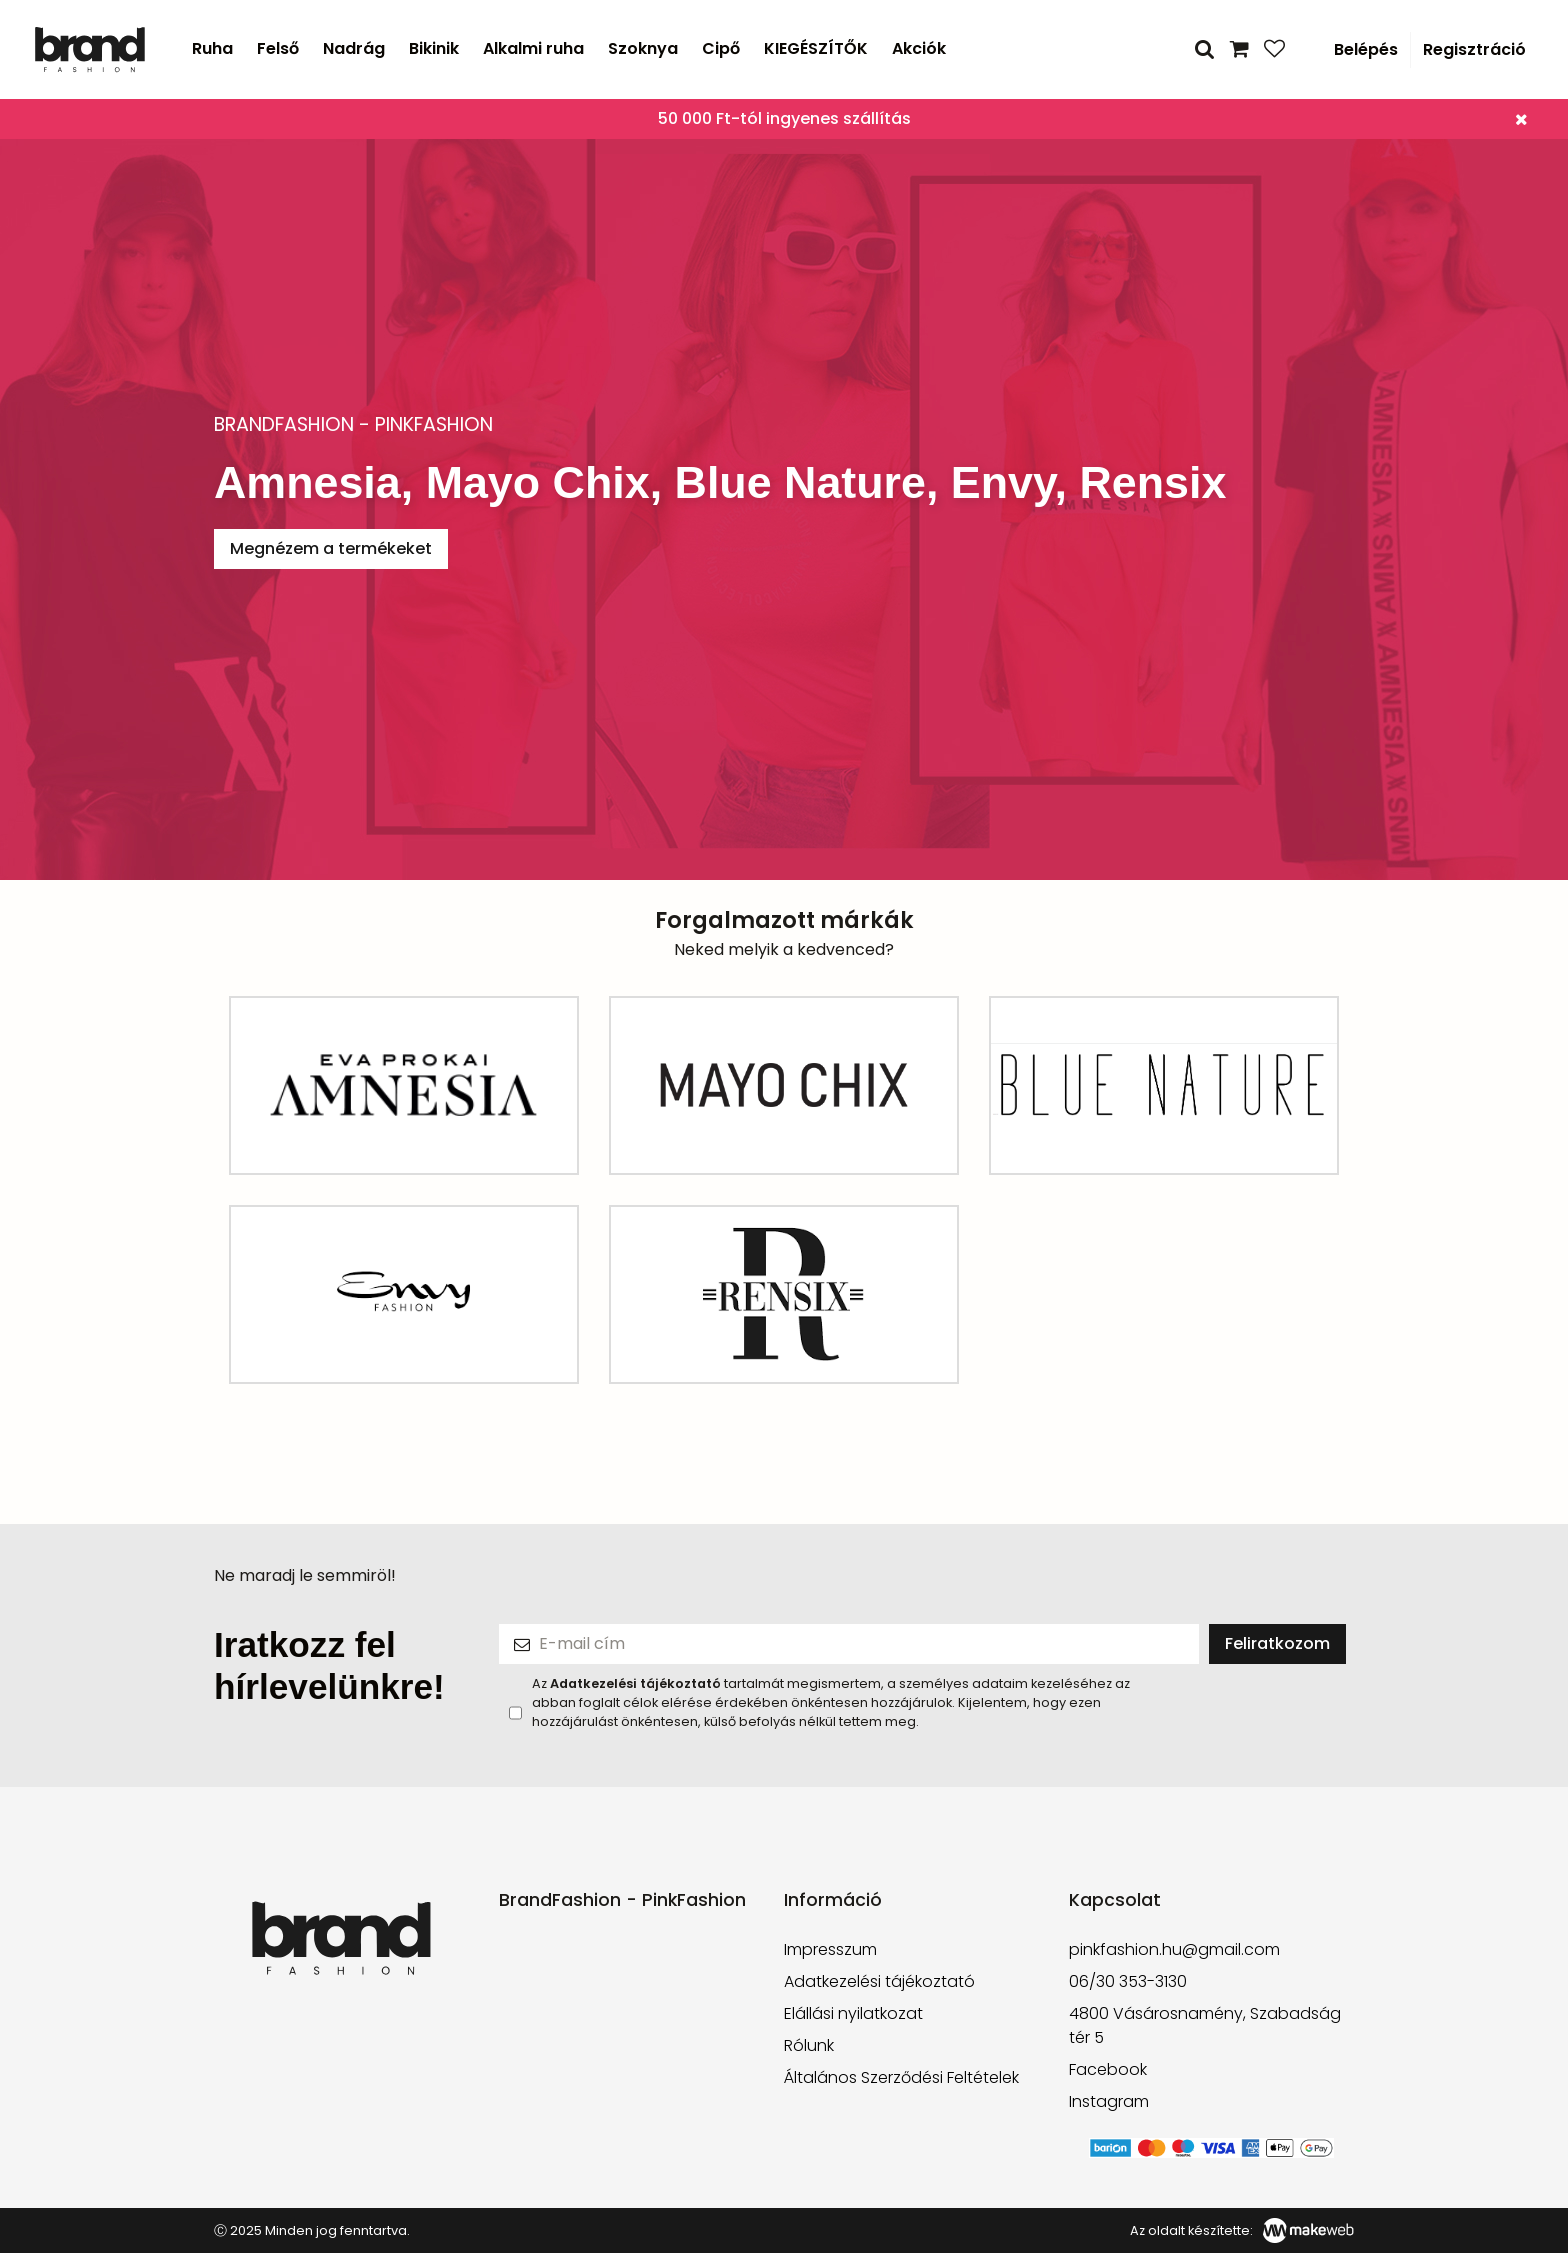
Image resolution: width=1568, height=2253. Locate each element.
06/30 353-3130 (1128, 1981)
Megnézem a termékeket (331, 548)
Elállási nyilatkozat (853, 2013)
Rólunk (809, 2045)
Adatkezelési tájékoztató (879, 1981)
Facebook (1108, 2069)
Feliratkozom (1277, 1643)
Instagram (1109, 2101)
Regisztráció (1474, 49)
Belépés (1366, 49)
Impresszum (830, 1949)
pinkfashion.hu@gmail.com (1174, 1949)
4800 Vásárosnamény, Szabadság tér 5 (1205, 2025)
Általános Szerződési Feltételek (901, 2077)
